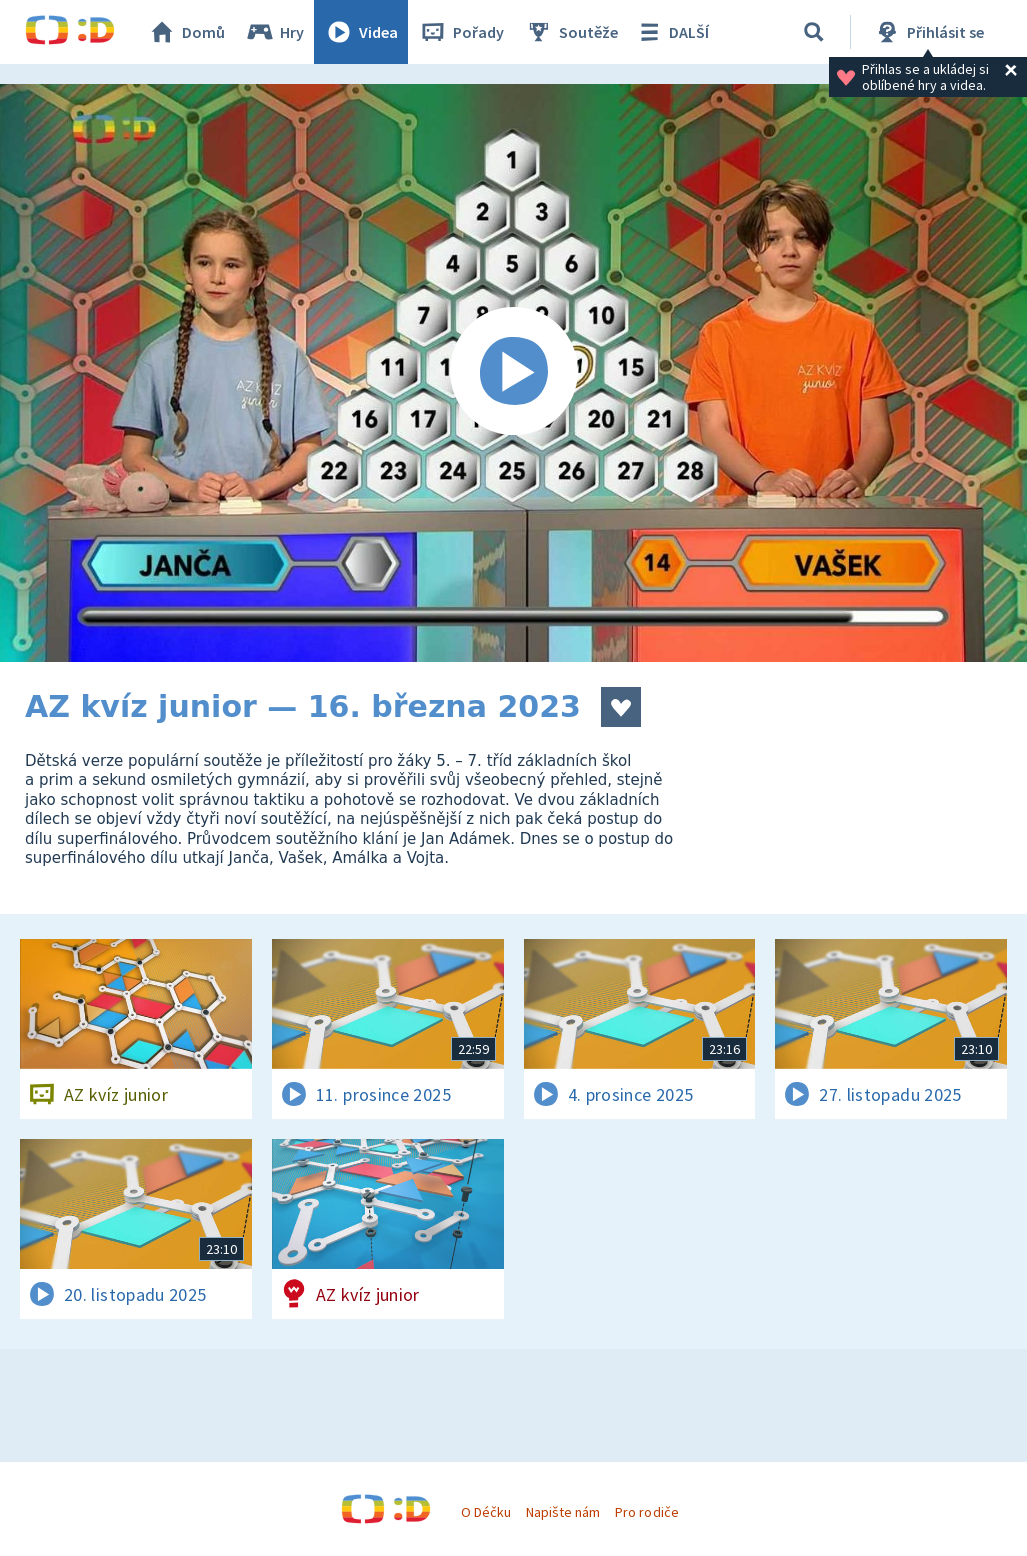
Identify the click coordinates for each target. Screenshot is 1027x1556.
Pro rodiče (646, 1512)
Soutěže (571, 32)
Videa (361, 32)
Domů (186, 32)
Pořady (461, 32)
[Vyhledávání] (814, 32)
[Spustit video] (513, 373)
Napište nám (563, 1512)
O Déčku (486, 1512)
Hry (274, 32)
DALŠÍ (671, 32)
